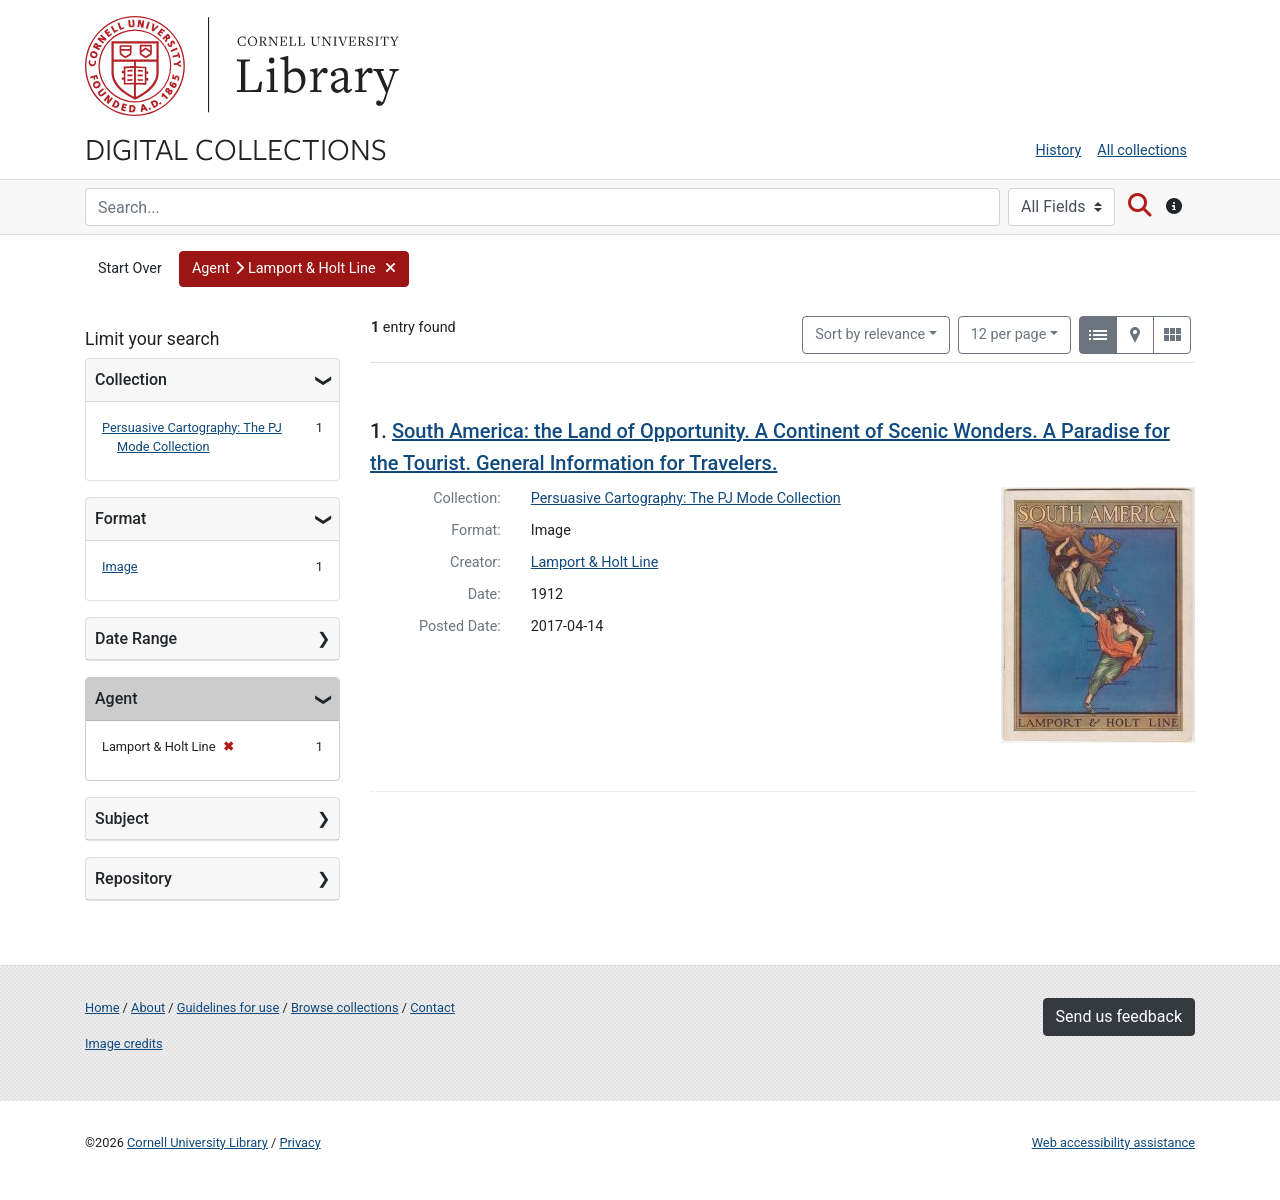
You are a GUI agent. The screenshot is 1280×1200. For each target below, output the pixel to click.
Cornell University (135, 66)
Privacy (299, 1142)
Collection (131, 379)
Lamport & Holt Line (595, 562)
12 (1009, 333)
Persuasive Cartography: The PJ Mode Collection (686, 498)
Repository (133, 878)
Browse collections (345, 1007)
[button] (294, 269)
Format (120, 518)
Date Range (136, 638)
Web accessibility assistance (1113, 1142)
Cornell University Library (197, 1142)
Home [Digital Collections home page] (102, 1007)
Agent (116, 698)
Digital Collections (236, 148)
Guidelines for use (228, 1007)
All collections (1142, 150)
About (148, 1007)
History (1059, 150)
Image (120, 566)
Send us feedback (1119, 1016)
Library (315, 66)
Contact (432, 1007)
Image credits (124, 1043)
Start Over (130, 268)
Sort (870, 334)
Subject (122, 818)
